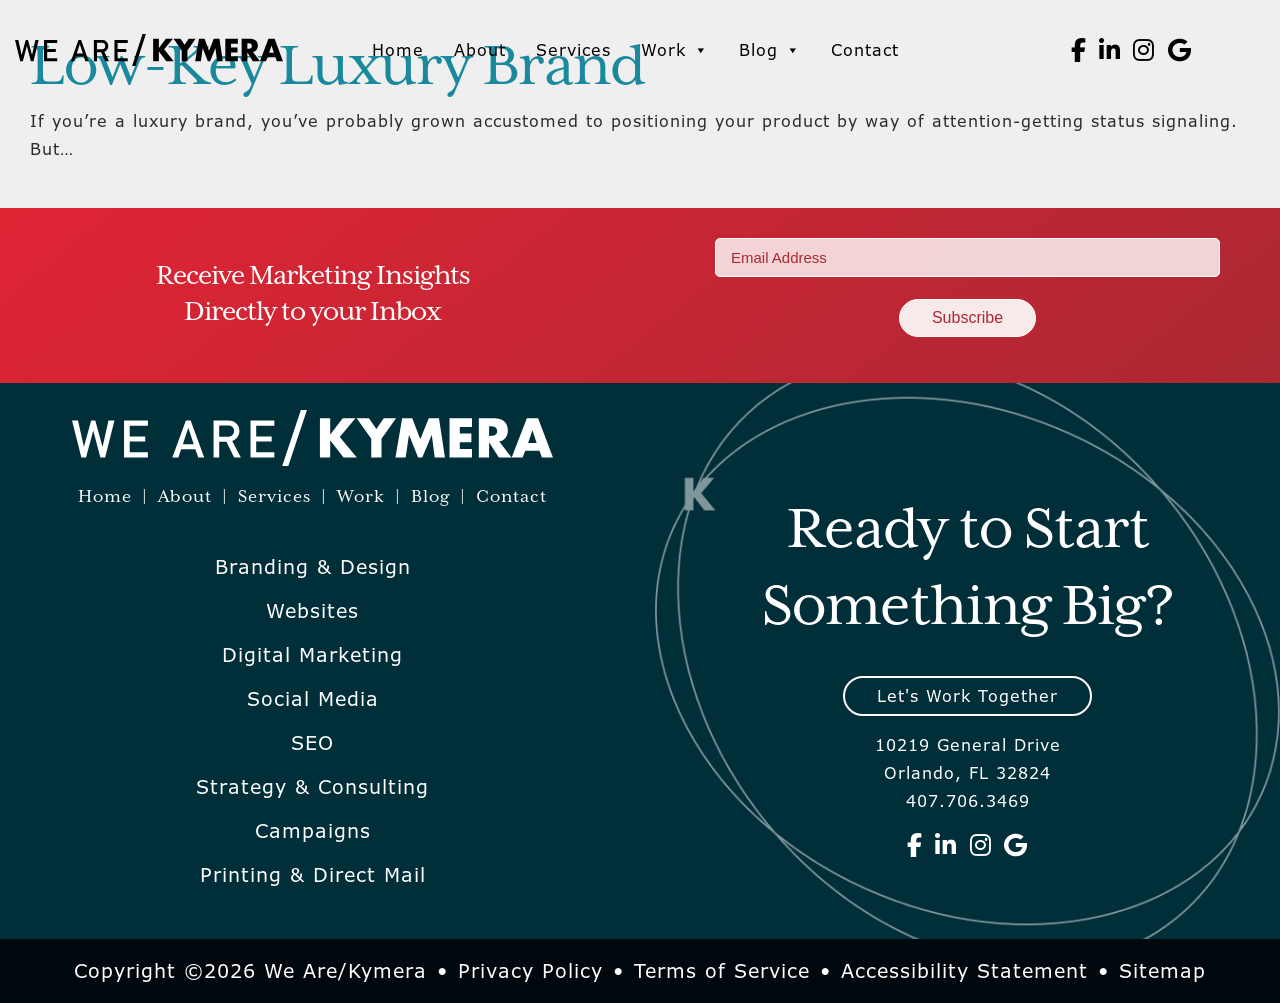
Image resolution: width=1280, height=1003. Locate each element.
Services (573, 50)
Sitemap (1162, 971)
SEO (312, 743)
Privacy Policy (530, 971)
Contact (865, 50)
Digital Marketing (312, 655)
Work (675, 50)
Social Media (313, 699)
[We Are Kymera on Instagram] (1144, 50)
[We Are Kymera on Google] (1180, 50)
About (480, 50)
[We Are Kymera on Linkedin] (1110, 50)
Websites (312, 611)
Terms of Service (722, 971)
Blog (770, 50)
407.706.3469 (968, 801)
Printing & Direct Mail (313, 875)
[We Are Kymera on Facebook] (1079, 50)
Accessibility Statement (964, 971)
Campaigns (313, 831)
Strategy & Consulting (312, 787)
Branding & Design (313, 567)
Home (398, 50)
